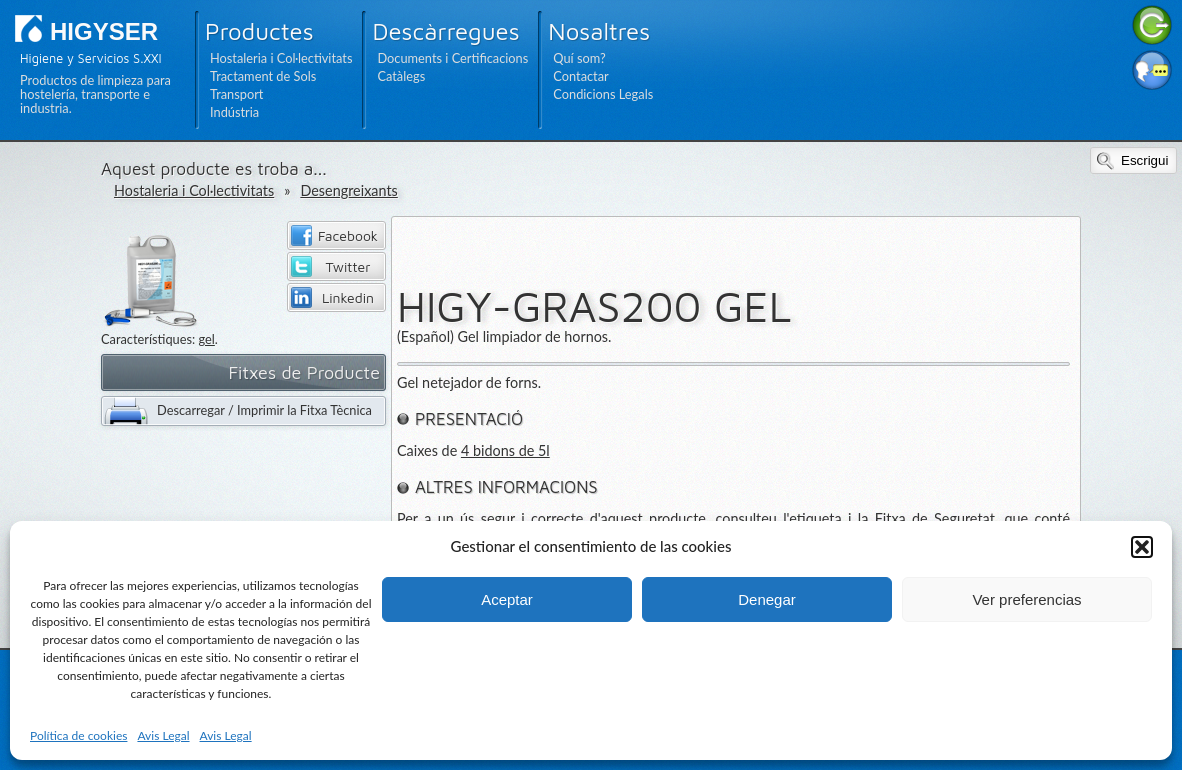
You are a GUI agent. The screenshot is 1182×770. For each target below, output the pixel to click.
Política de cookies (78, 735)
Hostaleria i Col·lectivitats (281, 58)
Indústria (234, 112)
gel (206, 339)
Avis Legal (163, 735)
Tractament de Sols (263, 76)
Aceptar (507, 599)
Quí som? (579, 58)
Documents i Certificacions (452, 58)
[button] (1142, 547)
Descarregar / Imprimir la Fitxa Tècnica (264, 410)
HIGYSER (104, 31)
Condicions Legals (603, 94)
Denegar (767, 599)
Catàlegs (401, 76)
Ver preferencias (1026, 599)
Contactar (580, 76)
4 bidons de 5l (505, 450)
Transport (236, 94)
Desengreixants (348, 190)
